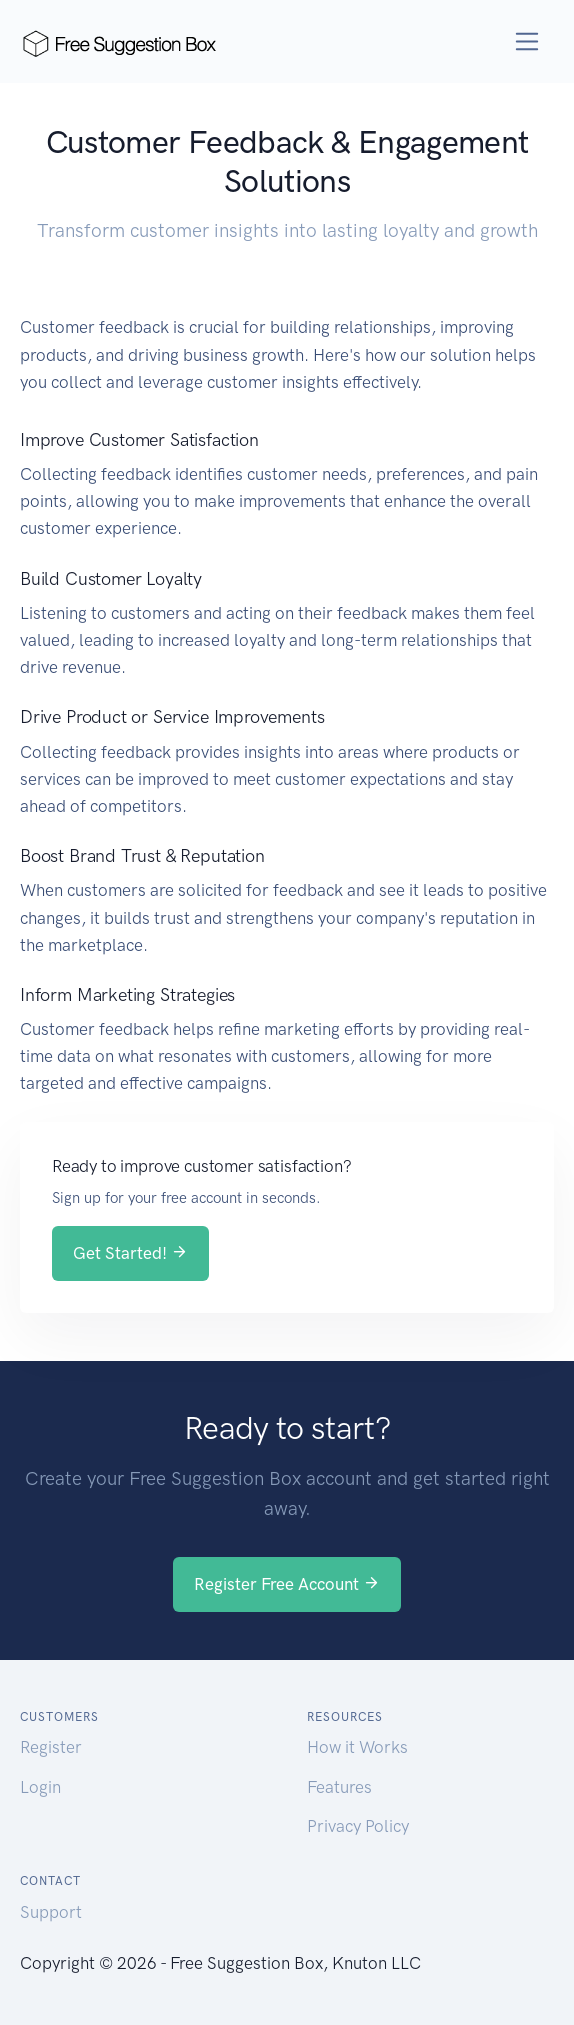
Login (40, 1787)
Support (51, 1912)
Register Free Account (287, 1584)
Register (51, 1747)
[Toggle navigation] (527, 41)
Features (339, 1787)
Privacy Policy (358, 1826)
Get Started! (130, 1253)
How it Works (357, 1747)
